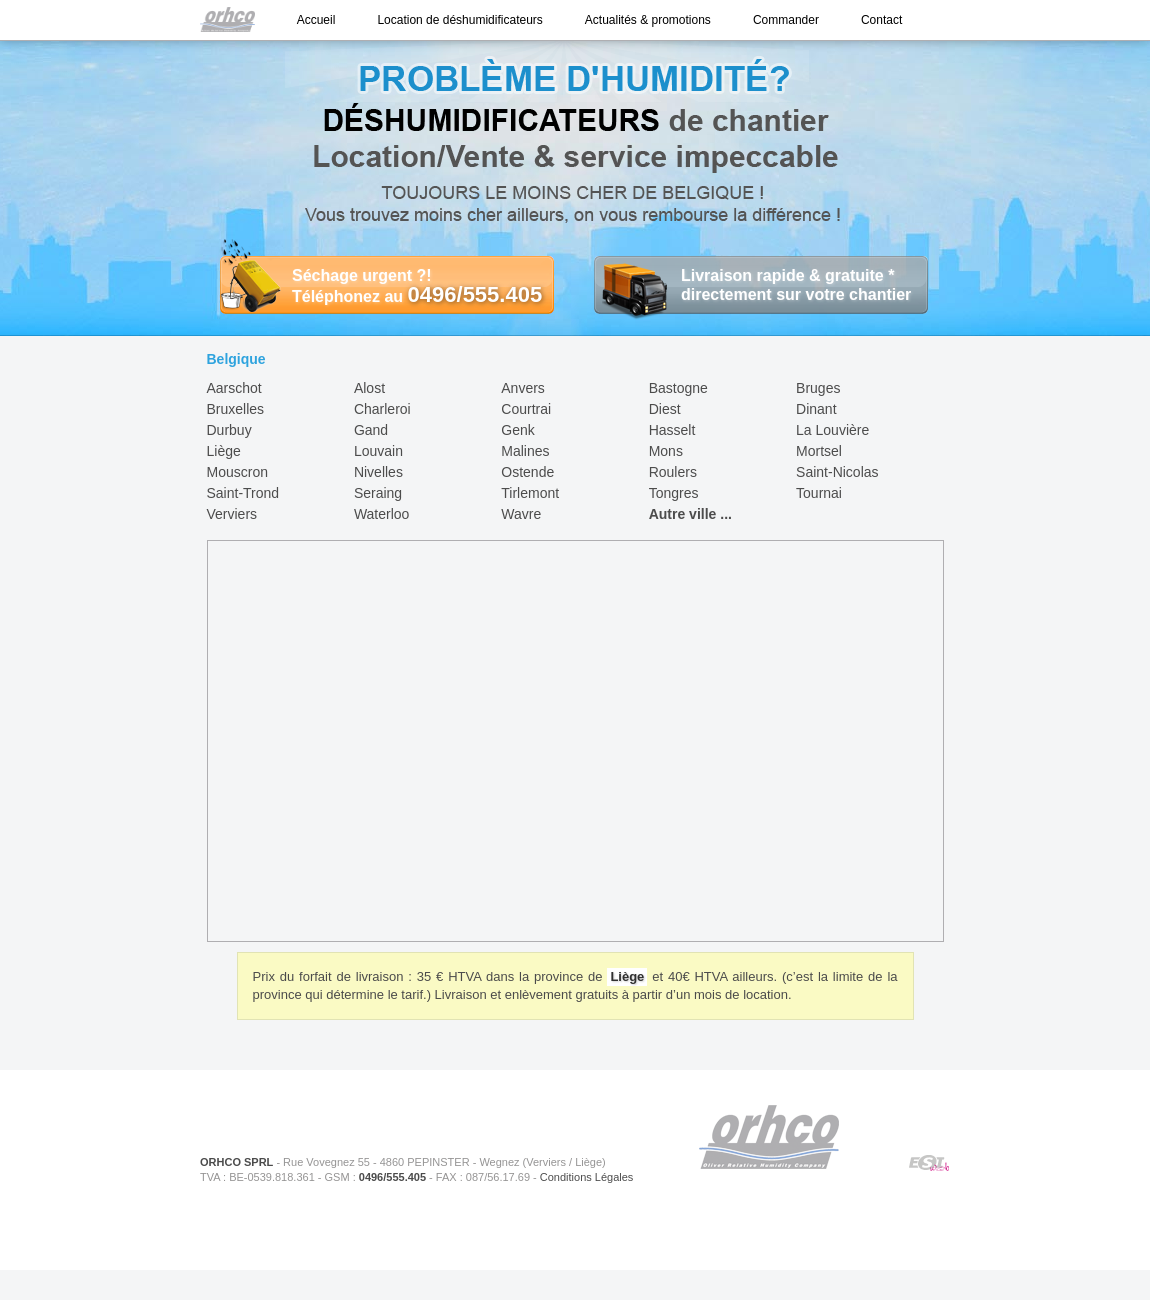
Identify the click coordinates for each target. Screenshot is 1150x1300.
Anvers (523, 388)
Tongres (674, 493)
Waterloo (382, 514)
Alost (369, 388)
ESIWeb (929, 1164)
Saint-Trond (243, 493)
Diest (665, 409)
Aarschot (234, 388)
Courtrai (526, 409)
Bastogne (678, 388)
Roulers (673, 472)
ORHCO (769, 1137)
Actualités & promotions (648, 20)
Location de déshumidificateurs (459, 20)
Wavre (521, 514)
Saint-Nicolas (837, 472)
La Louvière (832, 430)
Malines (525, 451)
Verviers (232, 514)
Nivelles (378, 472)
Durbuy (229, 430)
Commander (786, 20)
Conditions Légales (587, 1177)
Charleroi (382, 409)
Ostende (527, 472)
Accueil (316, 20)
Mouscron (237, 472)
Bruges (818, 388)
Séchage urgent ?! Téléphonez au (381, 286)
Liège (224, 451)
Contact (881, 20)
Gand (371, 430)
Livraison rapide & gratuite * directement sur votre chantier (752, 285)
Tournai (819, 493)
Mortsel (819, 451)
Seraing (378, 493)
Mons (666, 451)
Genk (517, 430)
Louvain (378, 451)
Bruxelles (236, 409)
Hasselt (672, 430)
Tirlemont (530, 493)
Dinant (816, 409)
